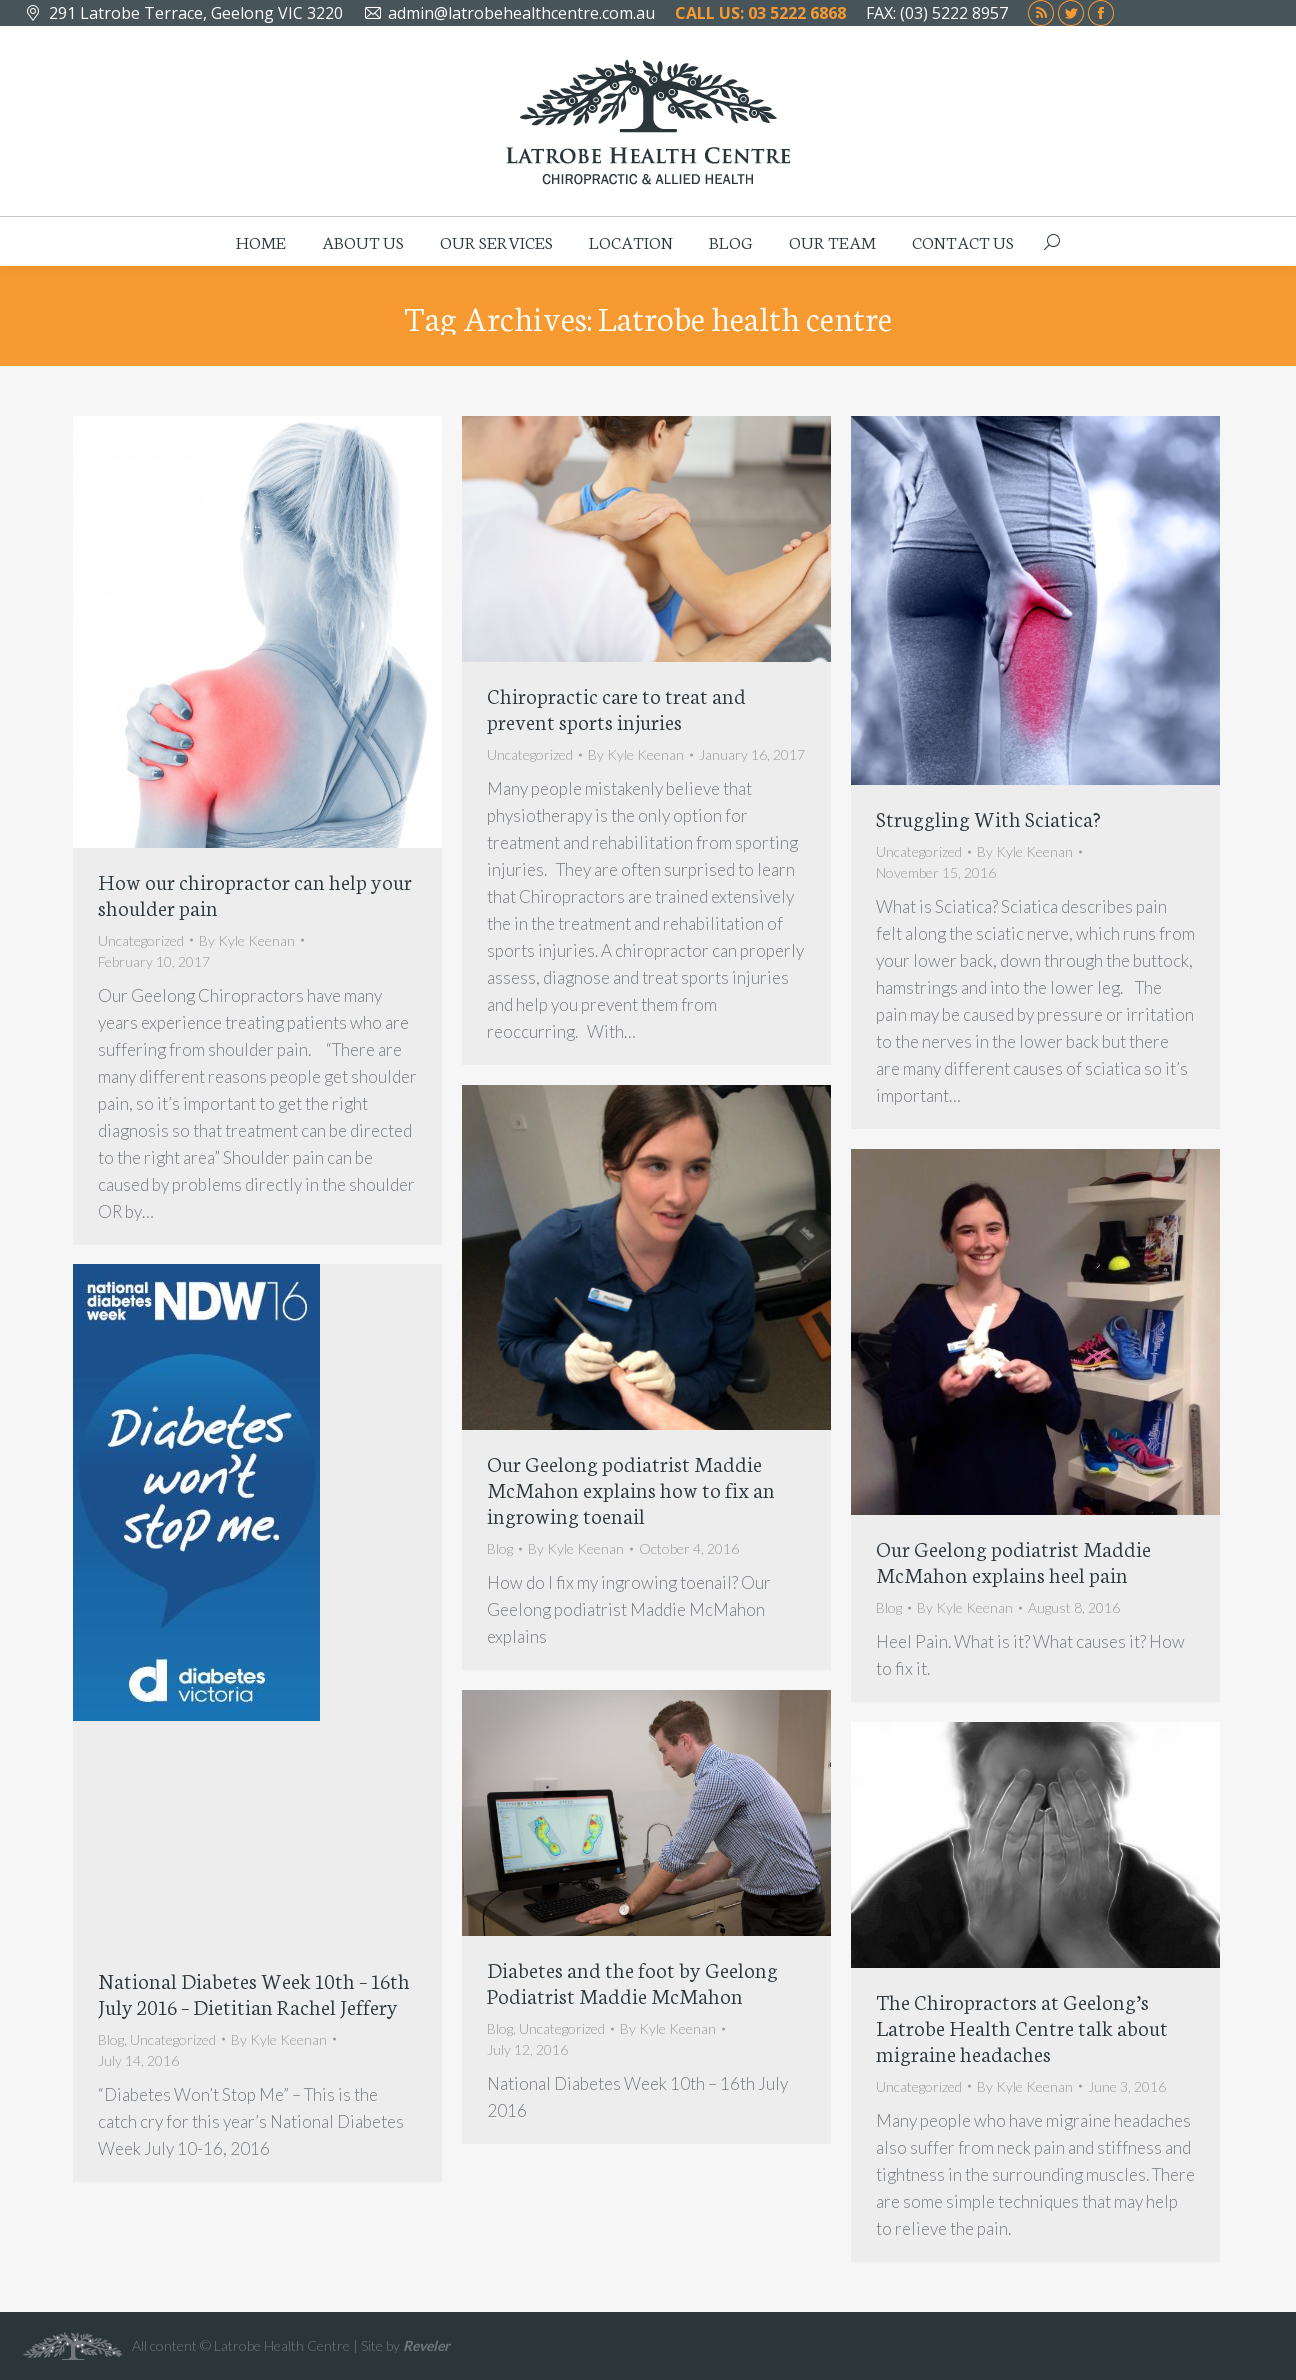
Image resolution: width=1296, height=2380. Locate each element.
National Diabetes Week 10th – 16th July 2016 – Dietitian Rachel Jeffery (254, 1992)
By (247, 940)
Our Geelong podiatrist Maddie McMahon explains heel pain (1013, 1560)
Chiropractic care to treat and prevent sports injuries (616, 707)
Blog (500, 1548)
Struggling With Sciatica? (988, 817)
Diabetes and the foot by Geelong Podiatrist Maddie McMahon (632, 1981)
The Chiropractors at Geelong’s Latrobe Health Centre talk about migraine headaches (1022, 2026)
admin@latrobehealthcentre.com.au (521, 13)
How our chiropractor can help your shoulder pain (255, 893)
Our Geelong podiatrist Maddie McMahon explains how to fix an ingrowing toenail (631, 1488)
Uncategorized (141, 940)
